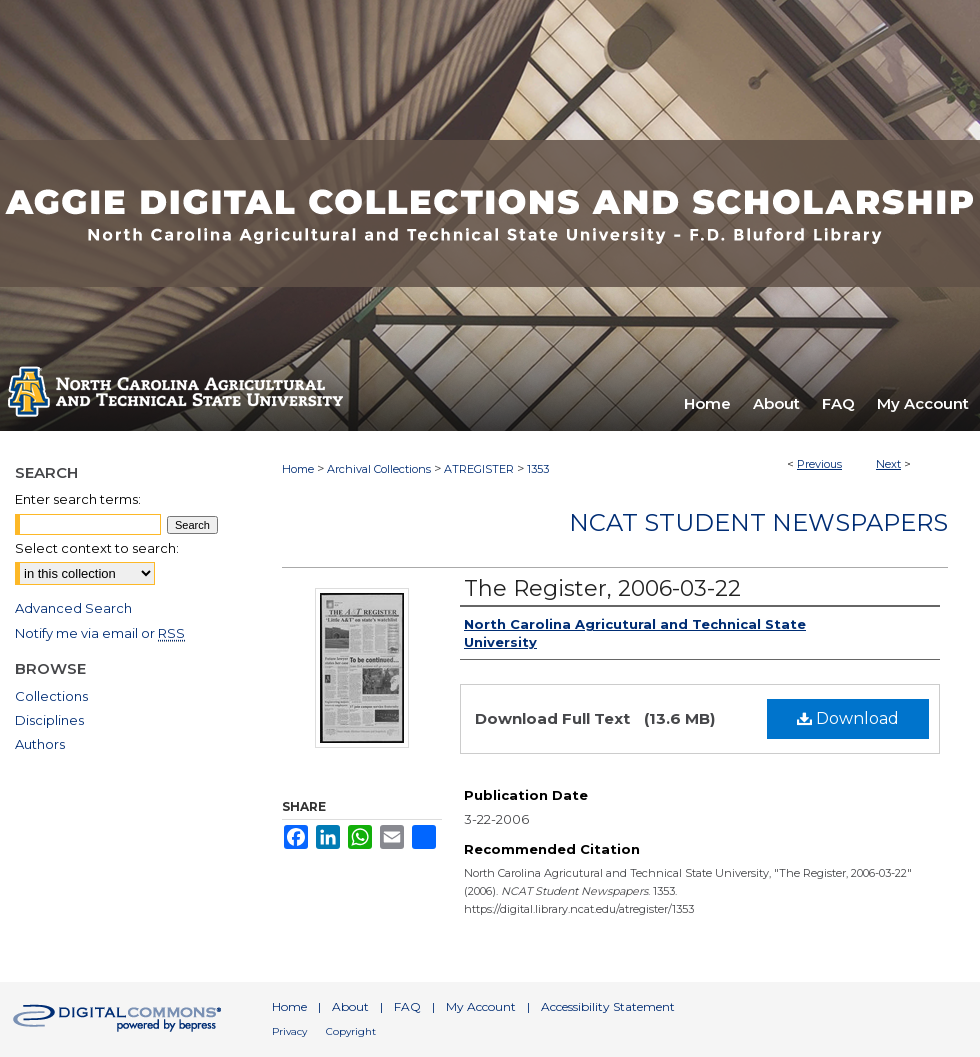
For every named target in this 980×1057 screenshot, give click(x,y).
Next (888, 464)
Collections (51, 696)
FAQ (407, 1006)
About (350, 1006)
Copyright (351, 1031)
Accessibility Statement (608, 1006)
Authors (40, 744)
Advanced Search (73, 608)
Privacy (289, 1031)
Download (848, 718)
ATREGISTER (479, 469)
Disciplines (49, 720)
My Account (481, 1006)
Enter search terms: (78, 499)
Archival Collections (379, 469)
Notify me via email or (100, 633)
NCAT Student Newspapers (758, 522)
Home (298, 469)
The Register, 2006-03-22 (602, 588)
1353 (538, 469)
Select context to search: (97, 548)
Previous (819, 464)
